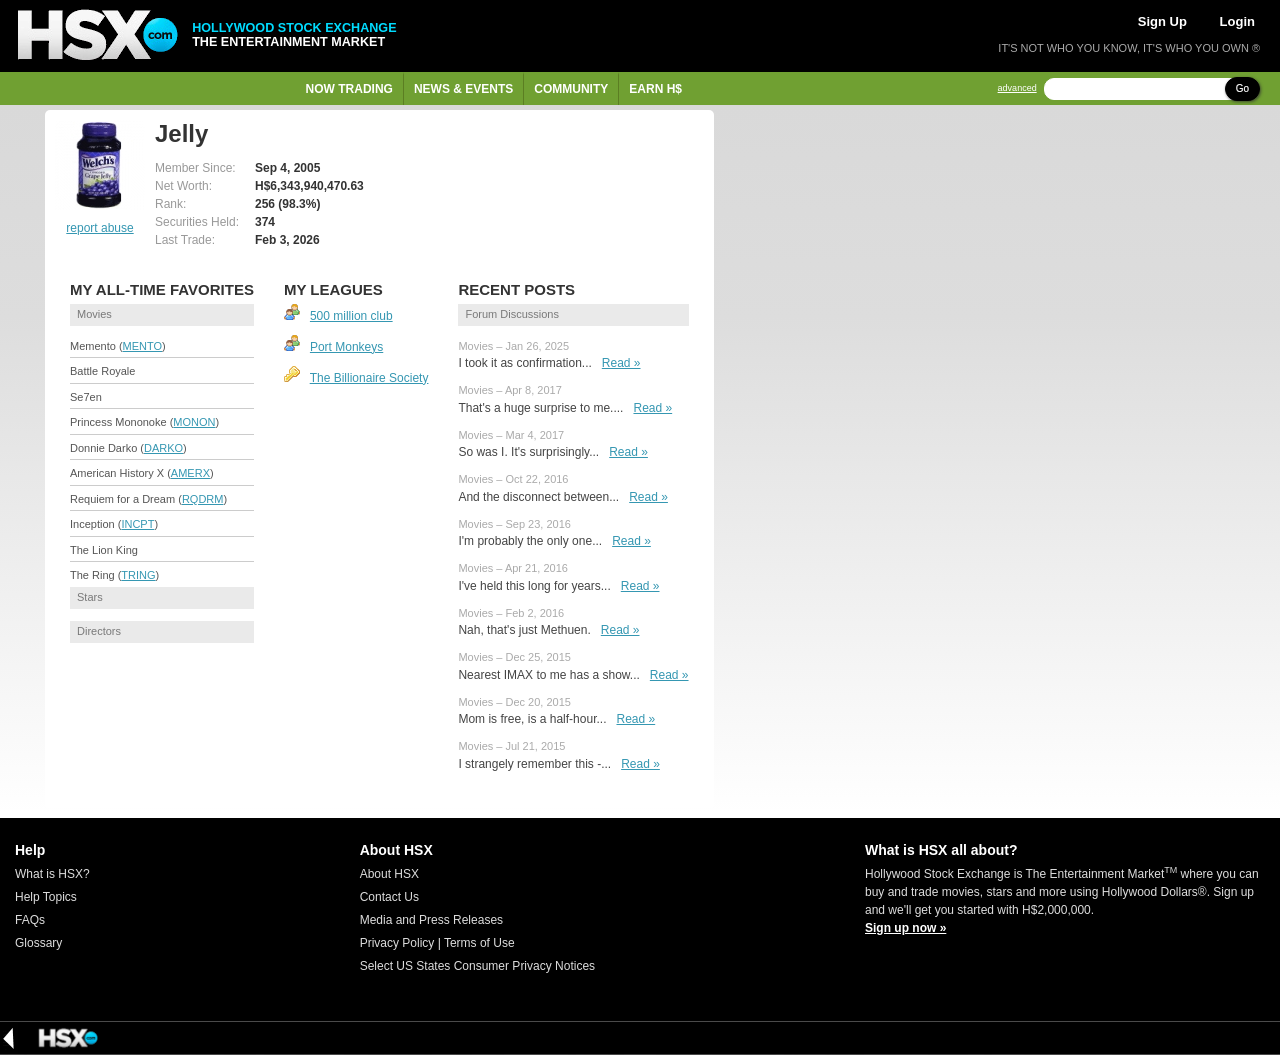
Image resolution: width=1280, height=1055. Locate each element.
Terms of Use (479, 943)
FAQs (30, 920)
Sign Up (1162, 21)
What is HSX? (52, 874)
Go (1242, 88)
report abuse (99, 228)
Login (1237, 21)
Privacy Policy (397, 943)
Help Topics (46, 897)
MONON (194, 422)
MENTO (143, 346)
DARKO (163, 448)
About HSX (389, 874)
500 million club (351, 316)
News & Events (463, 89)
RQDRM (203, 499)
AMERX (190, 473)
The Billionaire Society (369, 378)
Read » (621, 363)
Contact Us (389, 897)
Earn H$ (655, 89)
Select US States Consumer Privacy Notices (477, 966)
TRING (138, 575)
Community (571, 89)
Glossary (38, 943)
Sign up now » (905, 928)
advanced (1017, 88)
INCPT (137, 524)
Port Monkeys (346, 347)
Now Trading (349, 89)
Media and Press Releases (431, 920)
